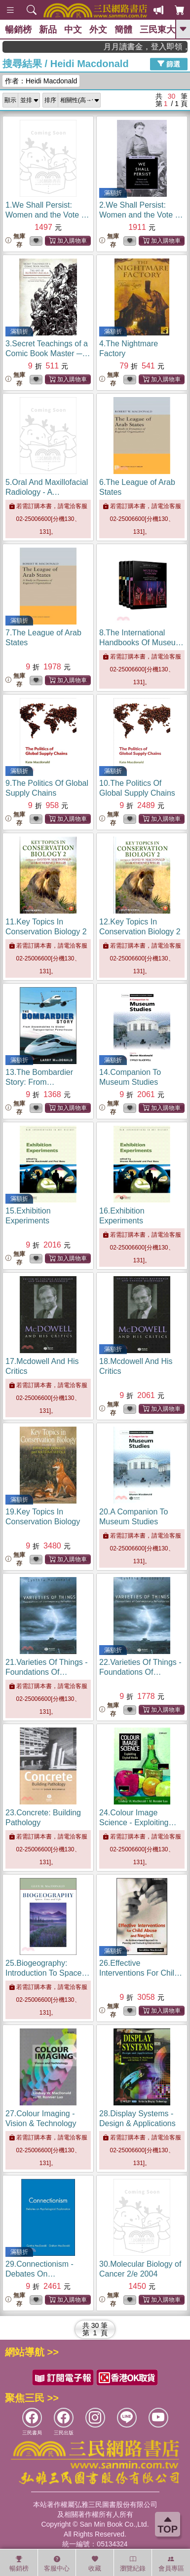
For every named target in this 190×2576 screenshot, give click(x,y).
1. (47, 215)
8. (141, 642)
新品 (48, 30)
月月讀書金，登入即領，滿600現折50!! (158, 46)
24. (138, 1822)
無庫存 (15, 240)
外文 (98, 30)
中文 (73, 30)
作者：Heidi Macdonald (41, 81)
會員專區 (171, 2563)
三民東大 (157, 30)
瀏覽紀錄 (133, 2563)
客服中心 (57, 2563)
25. (47, 1973)
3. (47, 353)
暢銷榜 (18, 30)
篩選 (168, 64)
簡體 (123, 30)
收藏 (94, 2563)
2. (141, 215)
